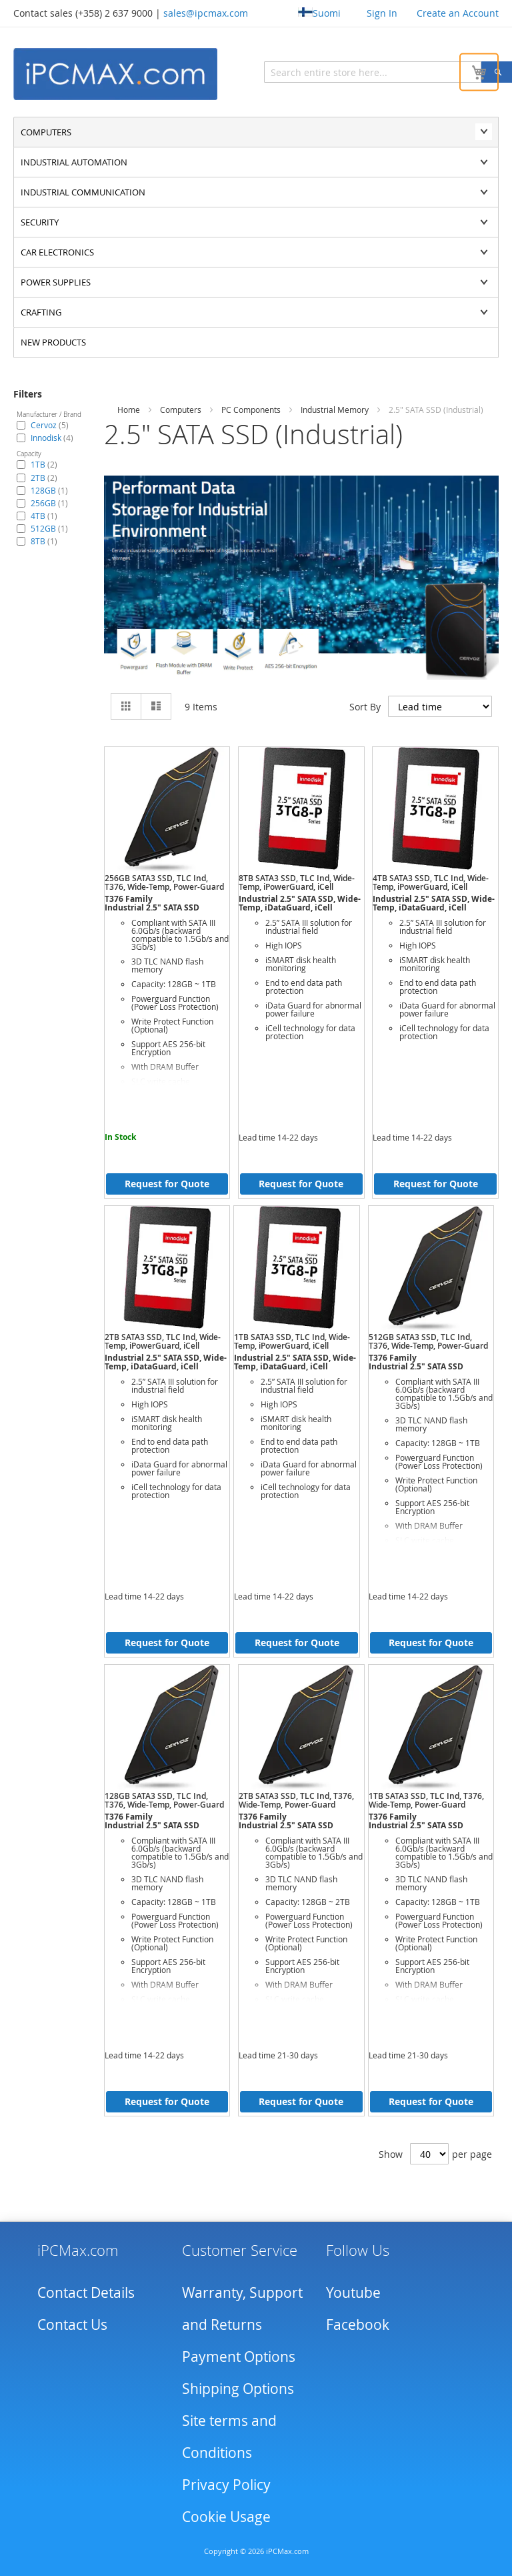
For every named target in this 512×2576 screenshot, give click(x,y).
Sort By (365, 706)
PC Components (251, 409)
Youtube (353, 2292)
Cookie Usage (226, 2516)
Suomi (319, 13)
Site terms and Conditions (229, 2436)
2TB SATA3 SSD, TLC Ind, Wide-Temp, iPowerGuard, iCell (163, 1341)
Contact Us (72, 2324)
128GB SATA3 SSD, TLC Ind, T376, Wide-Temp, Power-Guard (164, 1800)
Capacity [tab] (29, 454)
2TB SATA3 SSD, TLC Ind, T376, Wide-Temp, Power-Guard (296, 1800)
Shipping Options (238, 2388)
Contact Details (86, 2292)
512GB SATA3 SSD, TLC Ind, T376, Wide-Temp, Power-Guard (428, 1341)
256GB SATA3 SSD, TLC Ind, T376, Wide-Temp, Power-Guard (164, 882)
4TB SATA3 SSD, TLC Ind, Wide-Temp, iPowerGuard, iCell (431, 882)
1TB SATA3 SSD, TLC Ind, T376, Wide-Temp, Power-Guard (426, 1800)
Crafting (41, 312)
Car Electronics (57, 252)
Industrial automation (74, 162)
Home (128, 409)
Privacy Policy (226, 2484)
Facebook (357, 2324)
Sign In (382, 13)
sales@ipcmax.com (205, 13)
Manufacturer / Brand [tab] (49, 414)
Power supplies (56, 282)
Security (40, 222)
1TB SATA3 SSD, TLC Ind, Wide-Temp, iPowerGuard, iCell (292, 1341)
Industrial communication (83, 192)
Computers (46, 132)
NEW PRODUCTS (53, 342)
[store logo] (116, 73)
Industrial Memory (335, 409)
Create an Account (458, 13)
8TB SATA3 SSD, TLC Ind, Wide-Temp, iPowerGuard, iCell (297, 882)
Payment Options (238, 2356)
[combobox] (336, 72)
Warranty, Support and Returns (242, 2308)
